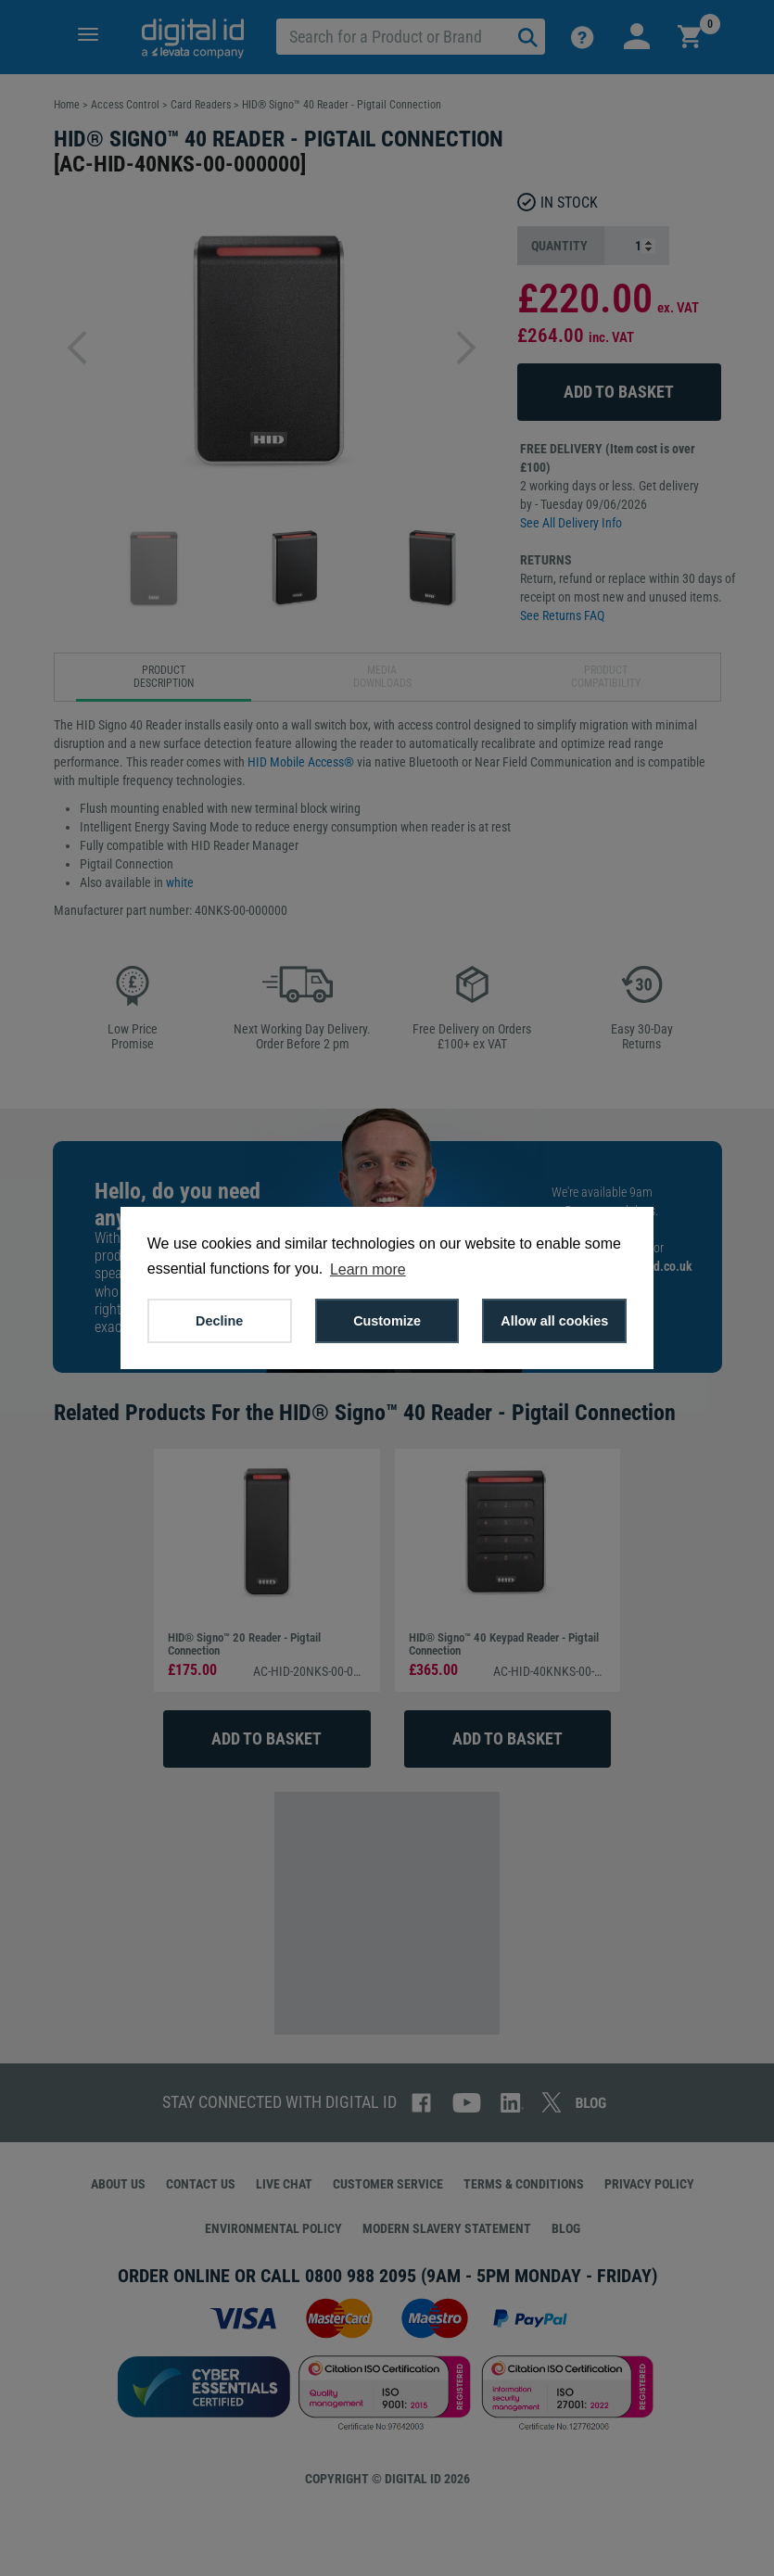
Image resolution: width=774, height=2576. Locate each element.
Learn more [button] (368, 1269)
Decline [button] (219, 1320)
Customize (387, 1320)
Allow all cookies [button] (554, 1320)
